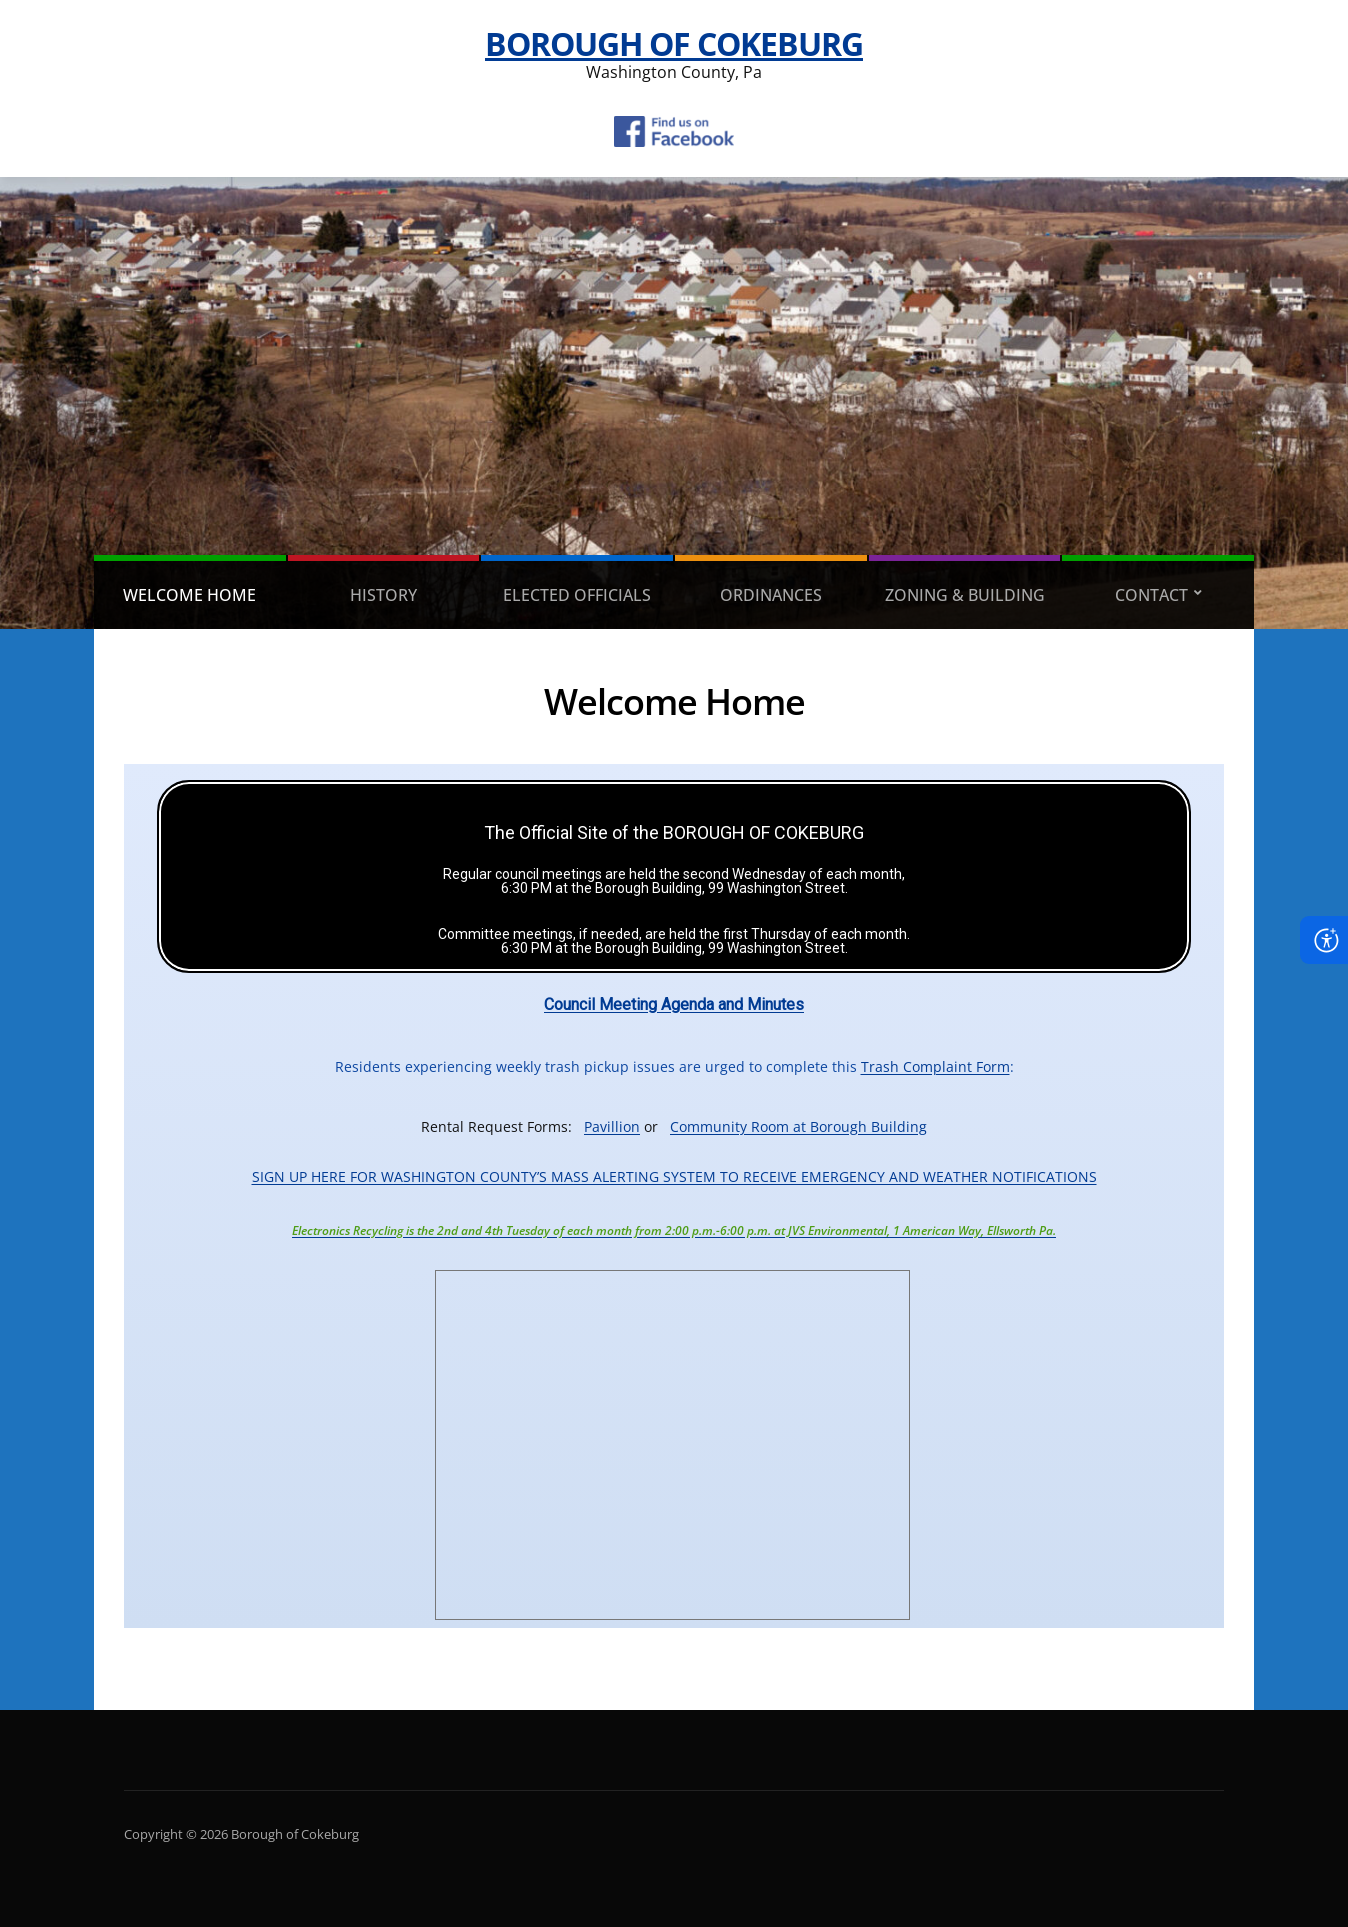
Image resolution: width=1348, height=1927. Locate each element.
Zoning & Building (965, 595)
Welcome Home (189, 595)
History (383, 595)
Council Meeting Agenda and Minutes (674, 1004)
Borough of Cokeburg (674, 43)
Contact (1151, 595)
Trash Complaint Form (935, 1066)
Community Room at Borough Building (798, 1126)
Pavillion (612, 1126)
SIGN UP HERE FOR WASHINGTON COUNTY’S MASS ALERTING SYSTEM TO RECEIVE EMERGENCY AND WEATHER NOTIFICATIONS (674, 1176)
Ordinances (771, 595)
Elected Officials (577, 595)
